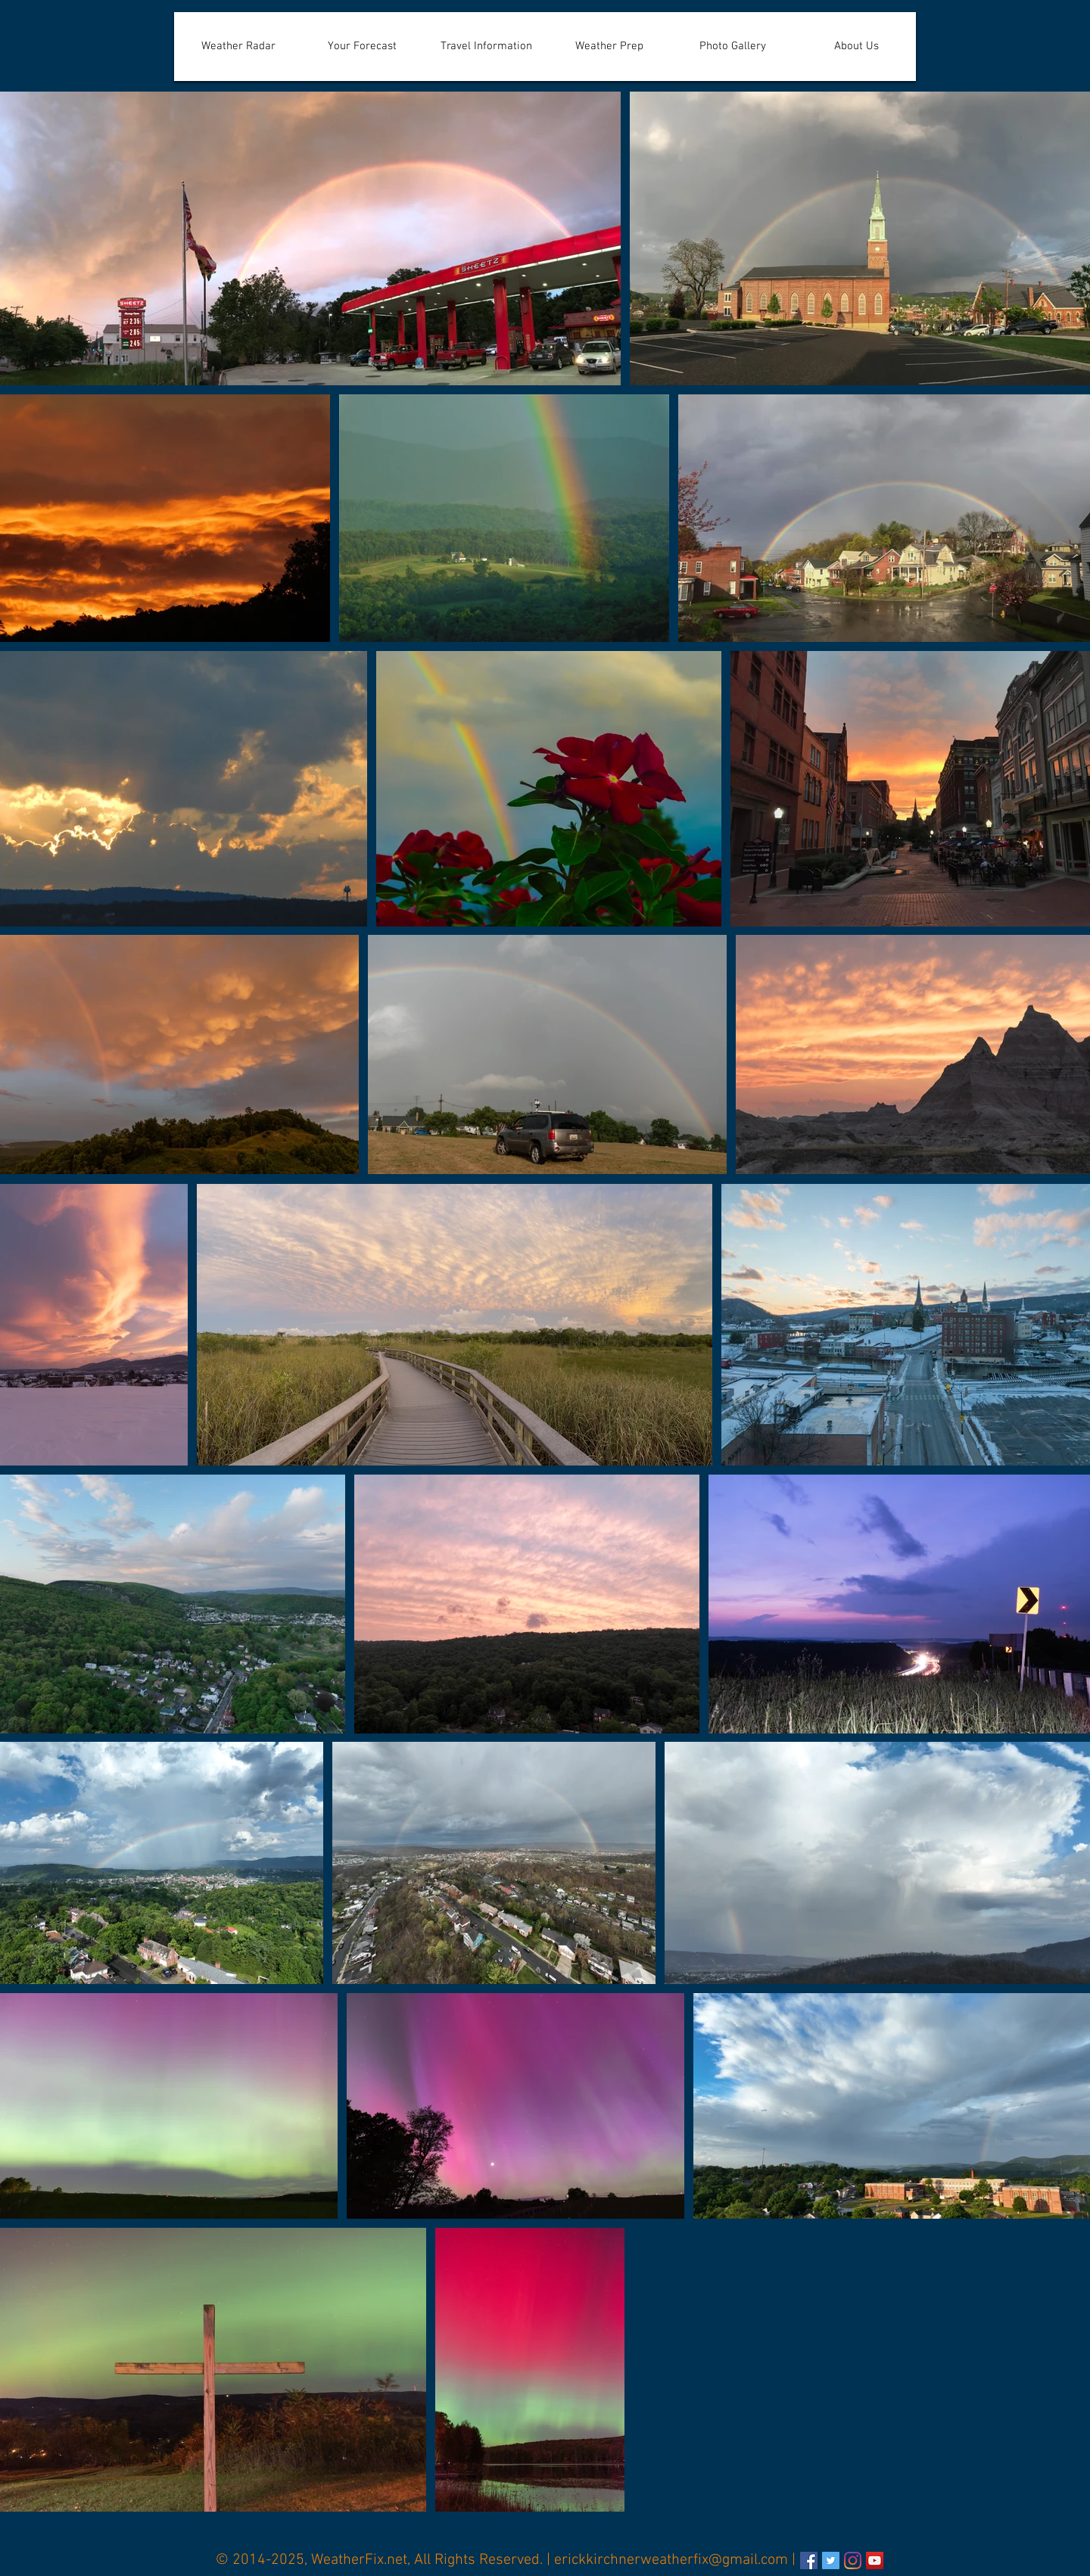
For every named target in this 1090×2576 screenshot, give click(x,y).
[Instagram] (852, 2560)
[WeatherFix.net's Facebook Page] (809, 2560)
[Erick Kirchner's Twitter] (830, 2560)
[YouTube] (874, 2560)
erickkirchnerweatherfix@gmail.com (671, 2560)
